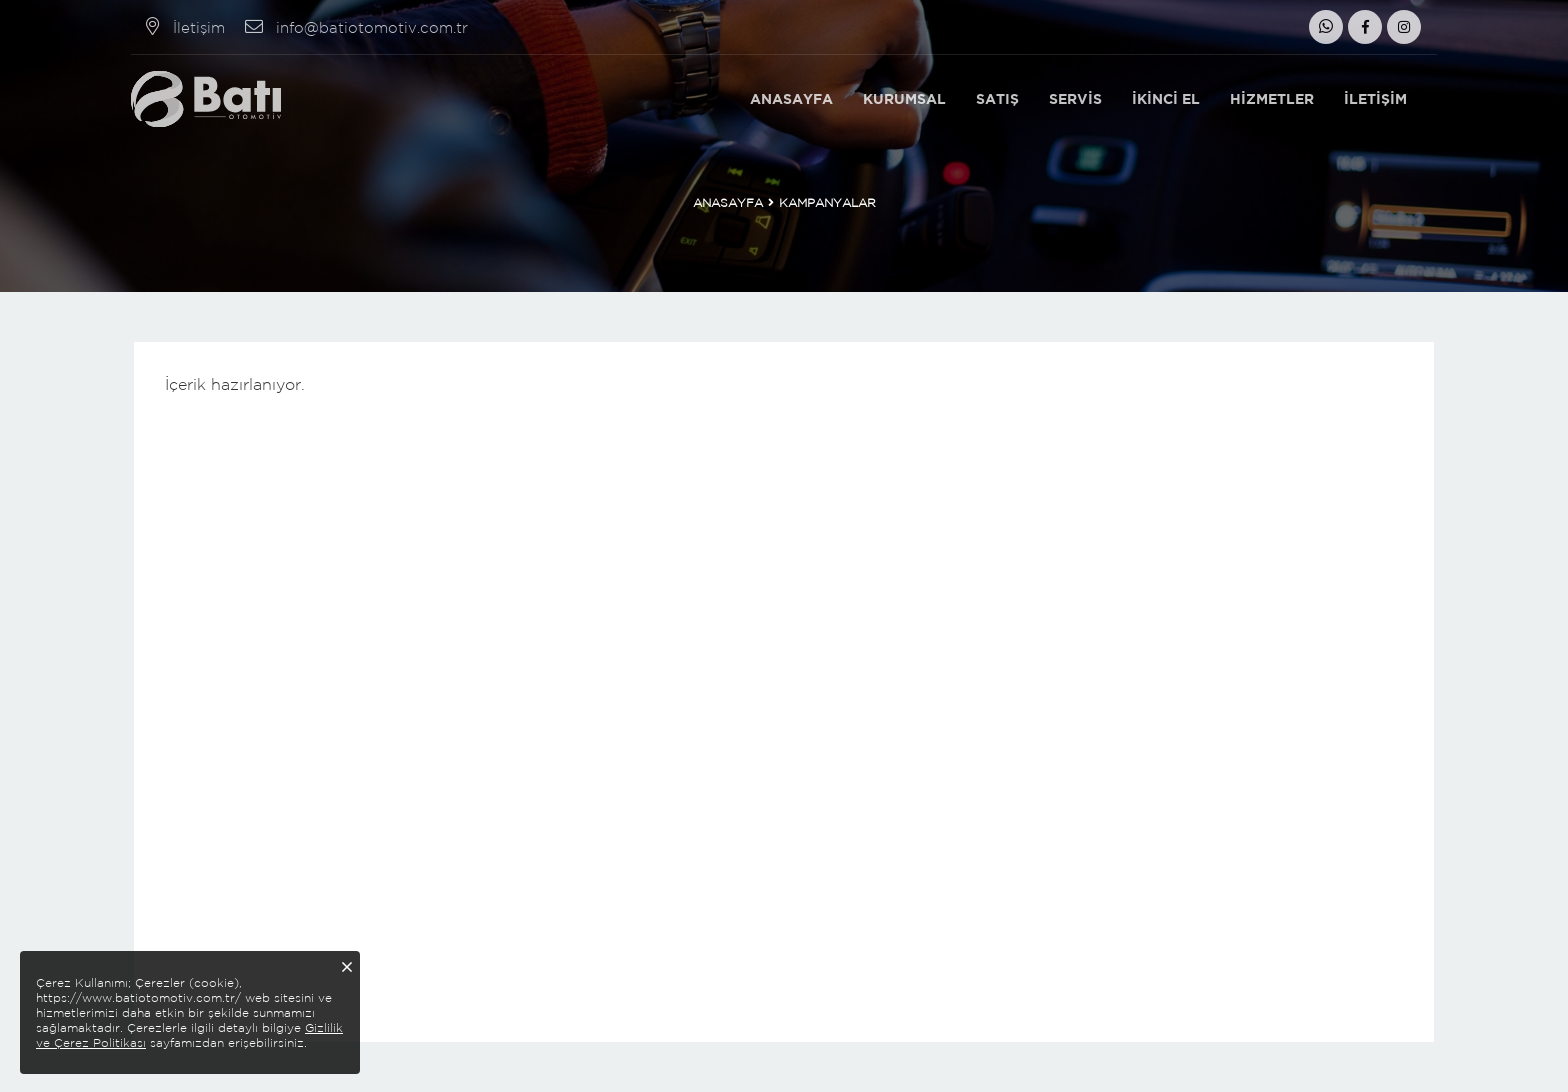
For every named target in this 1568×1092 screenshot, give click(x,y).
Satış (997, 98)
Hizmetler (1272, 98)
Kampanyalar (827, 202)
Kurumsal (904, 98)
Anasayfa (791, 98)
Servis (1075, 98)
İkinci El (1166, 98)
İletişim (1375, 98)
